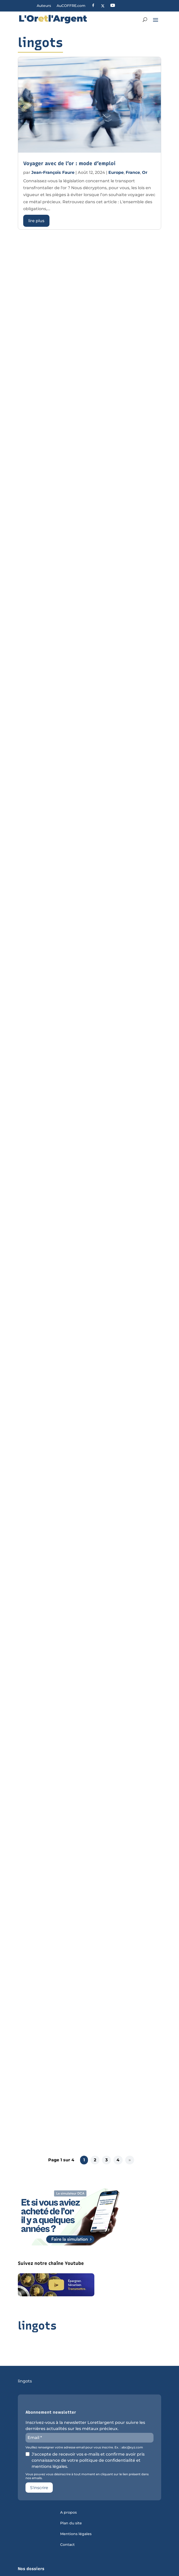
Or (144, 172)
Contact (67, 2523)
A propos (68, 2491)
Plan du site (71, 2502)
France (133, 172)
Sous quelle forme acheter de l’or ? (50, 2559)
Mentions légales (76, 2512)
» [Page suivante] (130, 2159)
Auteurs (44, 6)
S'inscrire (39, 2466)
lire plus (36, 220)
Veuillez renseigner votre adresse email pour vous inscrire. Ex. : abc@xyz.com (84, 2425)
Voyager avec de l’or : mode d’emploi (69, 163)
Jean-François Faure (52, 172)
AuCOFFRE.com (71, 6)
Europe (116, 172)
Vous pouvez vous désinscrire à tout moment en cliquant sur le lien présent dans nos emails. (87, 2454)
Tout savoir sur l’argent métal (44, 2570)
